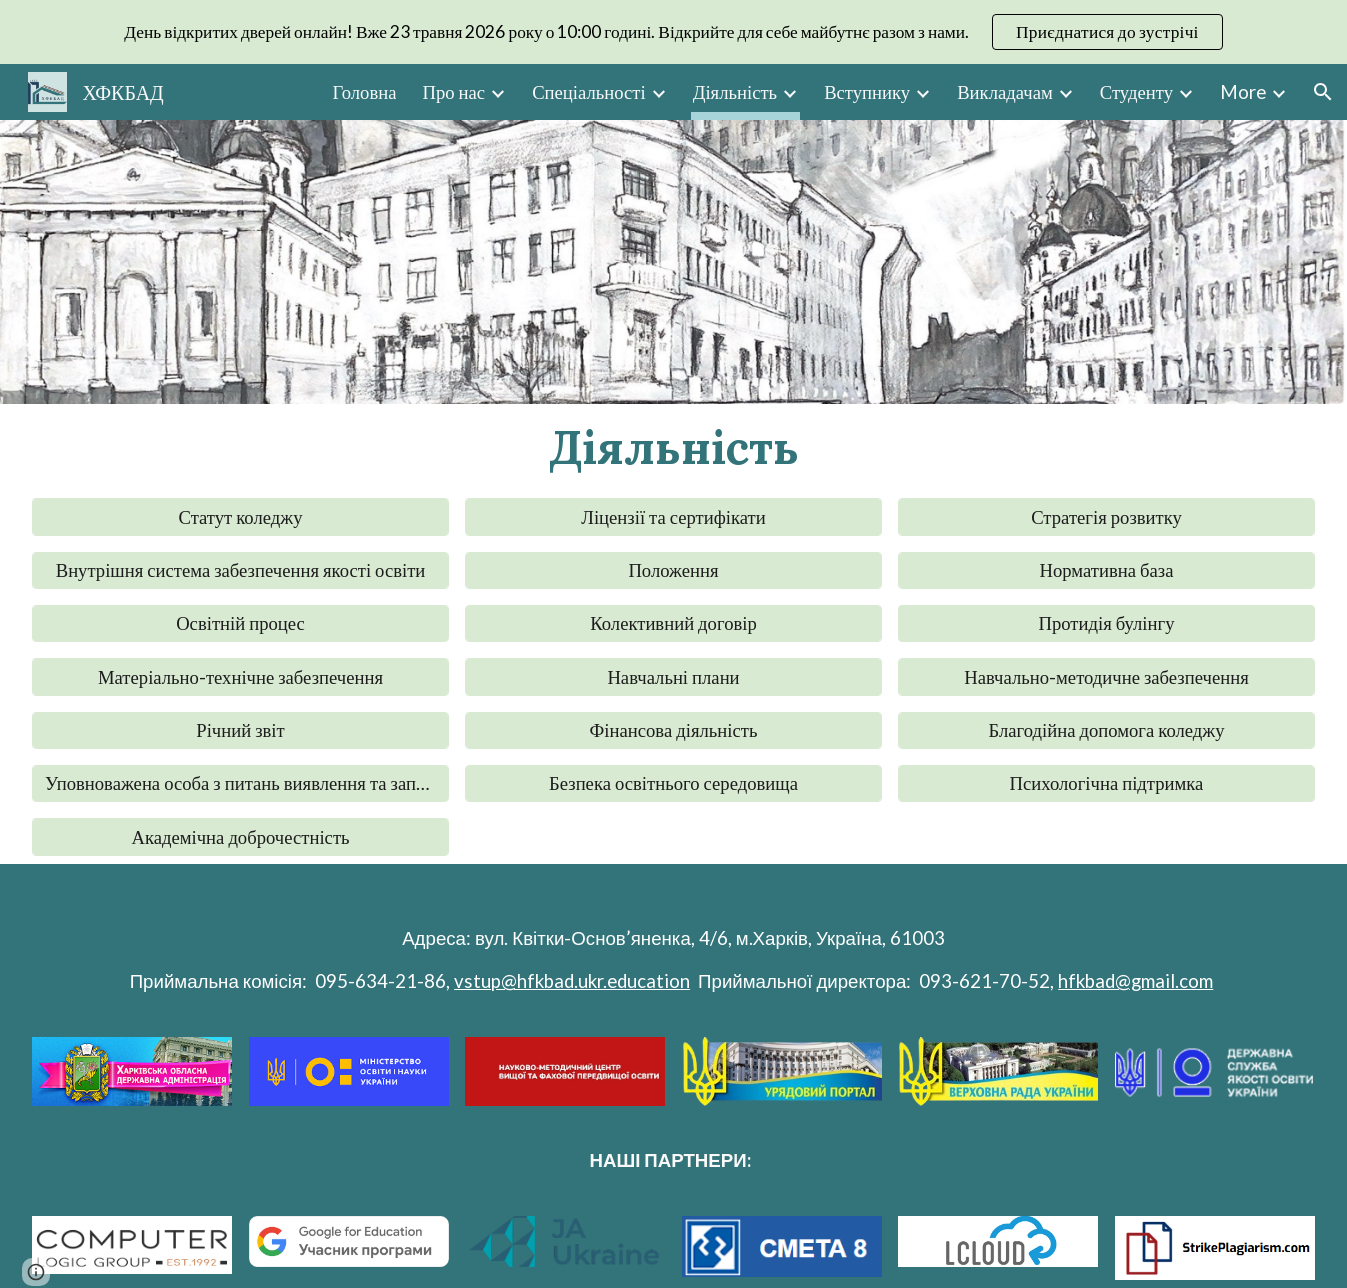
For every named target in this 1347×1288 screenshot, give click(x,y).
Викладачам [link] (1005, 92)
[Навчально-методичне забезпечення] (1106, 677)
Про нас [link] (453, 92)
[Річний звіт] (240, 730)
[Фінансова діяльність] (673, 730)
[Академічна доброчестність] (240, 837)
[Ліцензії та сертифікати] (673, 517)
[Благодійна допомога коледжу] (1106, 730)
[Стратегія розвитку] (1106, 517)
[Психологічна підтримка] (1106, 784)
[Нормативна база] (1106, 570)
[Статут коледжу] (240, 517)
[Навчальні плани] (673, 677)
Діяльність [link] (735, 92)
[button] (1323, 92)
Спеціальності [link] (589, 92)
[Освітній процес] (240, 624)
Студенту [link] (1136, 92)
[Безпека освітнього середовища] (673, 784)
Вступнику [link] (867, 92)
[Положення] (673, 570)
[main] (673, 447)
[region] (673, 32)
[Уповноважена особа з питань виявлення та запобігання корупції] (240, 784)
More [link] (1243, 92)
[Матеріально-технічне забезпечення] (240, 677)
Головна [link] (365, 92)
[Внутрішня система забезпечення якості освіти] (240, 570)
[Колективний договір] (673, 624)
